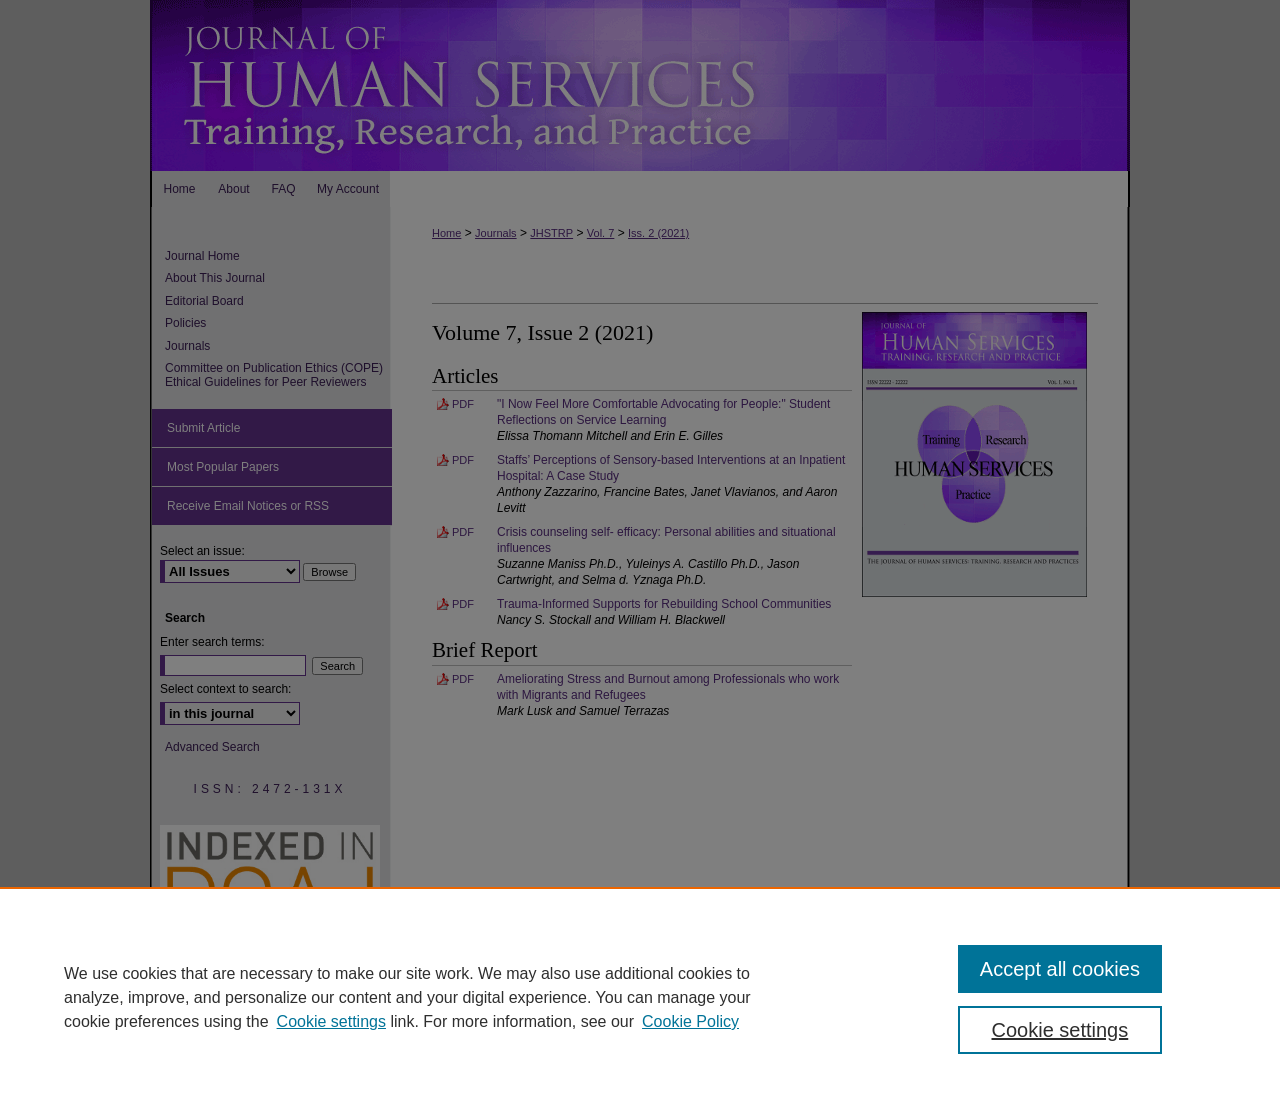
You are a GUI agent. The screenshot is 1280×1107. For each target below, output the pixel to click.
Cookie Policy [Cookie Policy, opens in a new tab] (690, 1021)
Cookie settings (331, 1021)
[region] (640, 997)
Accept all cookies (1060, 969)
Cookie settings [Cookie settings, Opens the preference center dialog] (1060, 1030)
